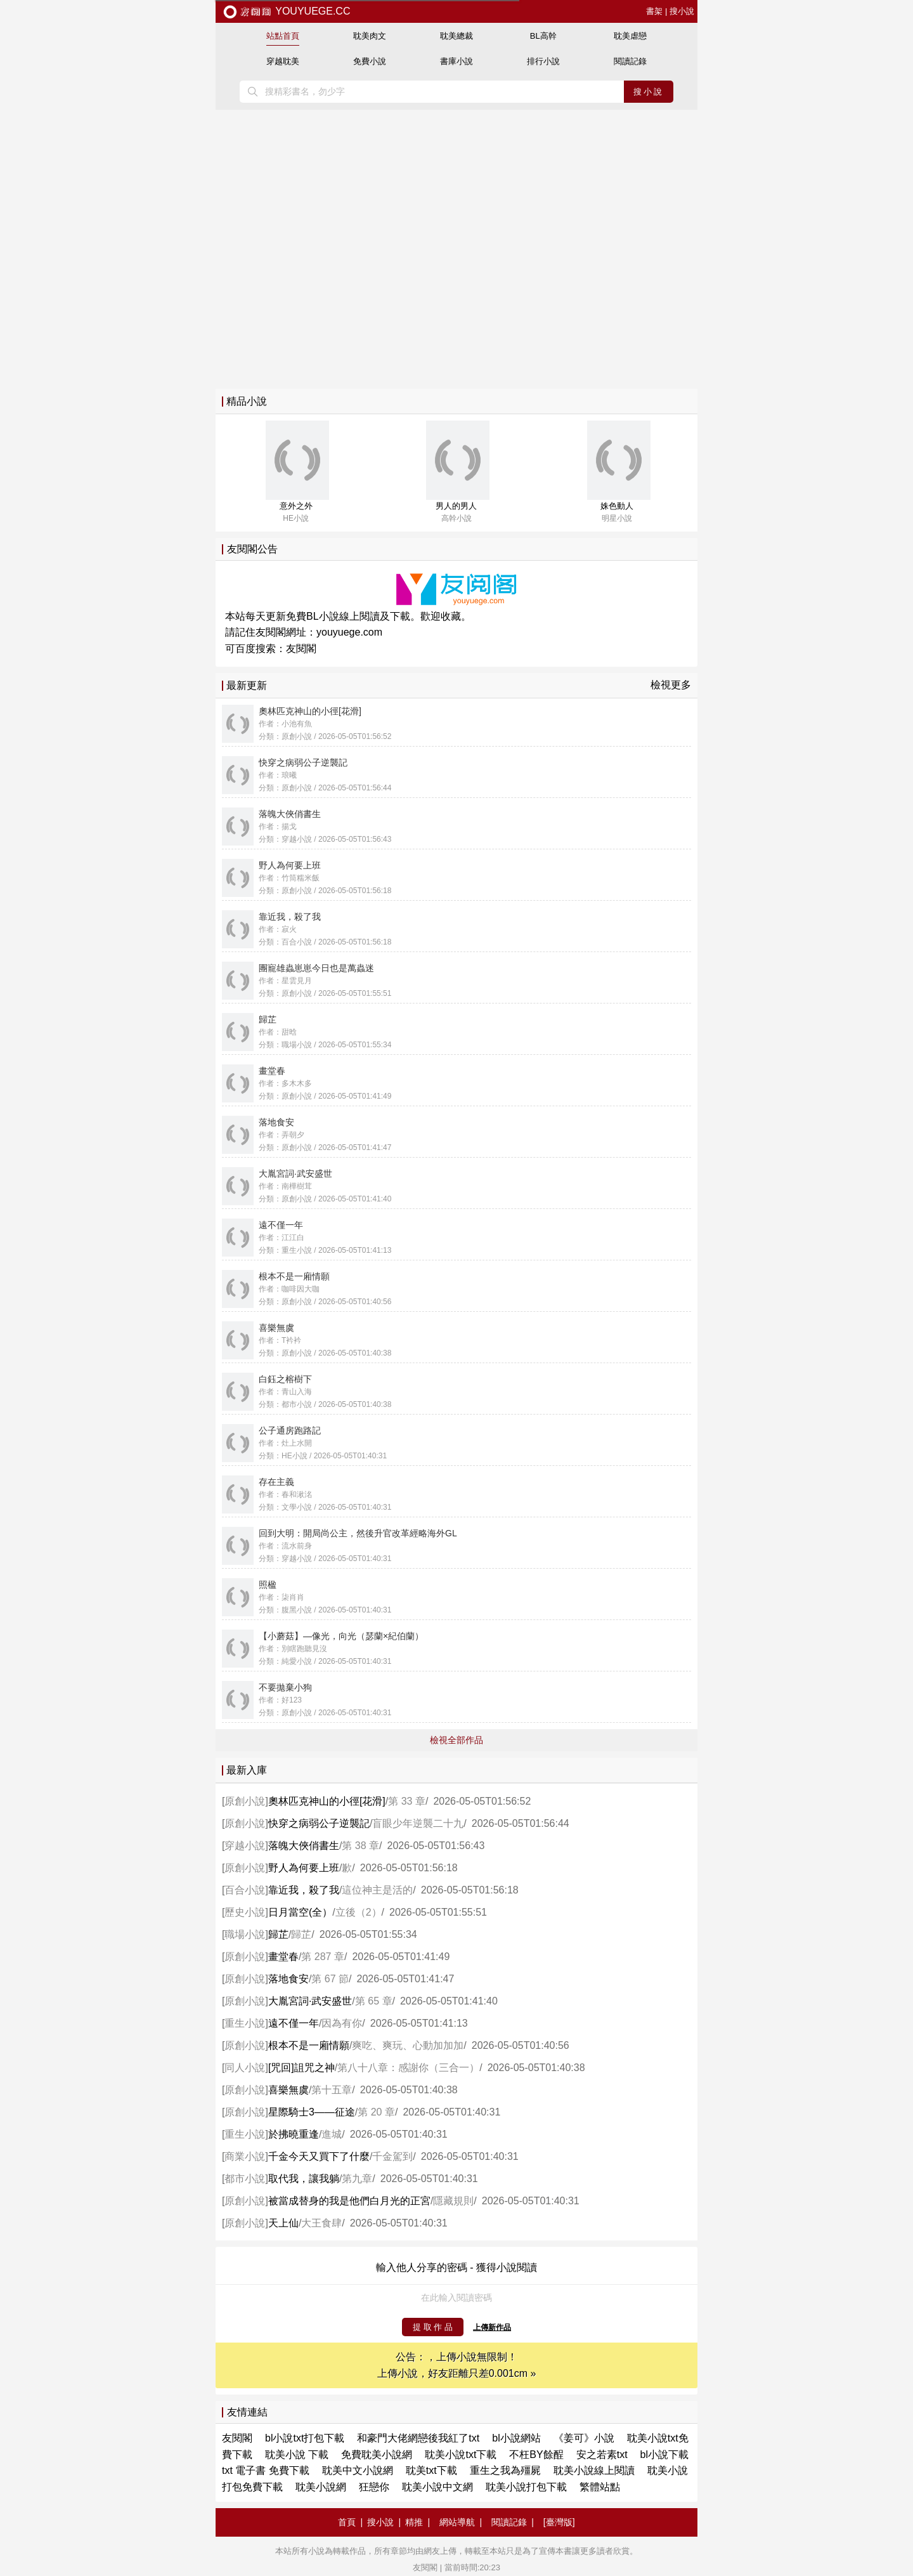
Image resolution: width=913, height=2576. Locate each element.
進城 (331, 2134)
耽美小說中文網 (437, 2486)
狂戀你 (374, 2486)
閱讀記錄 (630, 61)
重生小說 (244, 2023)
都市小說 (244, 2178)
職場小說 (244, 1934)
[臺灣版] (559, 2522)
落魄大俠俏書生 (303, 1845)
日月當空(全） (300, 1912)
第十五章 (331, 2089)
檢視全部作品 (456, 1740)
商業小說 (244, 2156)
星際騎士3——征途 (311, 2112)
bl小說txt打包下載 (304, 2438)
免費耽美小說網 (376, 2454)
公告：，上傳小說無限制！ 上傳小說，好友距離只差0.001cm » (456, 2365)
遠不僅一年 (293, 2023)
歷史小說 (244, 1912)
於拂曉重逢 (293, 2134)
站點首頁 (282, 36)
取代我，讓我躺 (303, 2178)
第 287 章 (322, 1956)
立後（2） (358, 1912)
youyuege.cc (286, 11)
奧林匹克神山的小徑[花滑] (326, 1801)
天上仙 (283, 2223)
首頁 (347, 2522)
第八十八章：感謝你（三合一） (408, 2067)
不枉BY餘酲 (536, 2454)
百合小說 (244, 1890)
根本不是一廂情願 (308, 2045)
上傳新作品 (492, 2327)
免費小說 (369, 61)
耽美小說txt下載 (460, 2454)
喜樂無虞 (288, 2089)
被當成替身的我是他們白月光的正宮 (349, 2200)
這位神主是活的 (377, 1890)
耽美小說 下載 (296, 2454)
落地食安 (288, 1978)
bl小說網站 (516, 2438)
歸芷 (278, 1934)
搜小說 (682, 11)
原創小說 (244, 1801)
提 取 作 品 (433, 2327)
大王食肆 (321, 2223)
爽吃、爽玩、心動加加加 (407, 2045)
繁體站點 (600, 2486)
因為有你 (341, 2023)
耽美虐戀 (630, 36)
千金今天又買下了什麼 (319, 2156)
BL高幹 (543, 36)
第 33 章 (406, 1801)
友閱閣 (301, 648)
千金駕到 (392, 2156)
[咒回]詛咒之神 (301, 2067)
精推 (414, 2522)
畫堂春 (283, 1956)
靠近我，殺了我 (303, 1890)
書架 (654, 11)
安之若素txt (602, 2454)
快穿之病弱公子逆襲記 (319, 1823)
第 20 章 (376, 2112)
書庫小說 (456, 61)
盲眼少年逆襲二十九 (417, 1823)
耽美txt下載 (431, 2470)
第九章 (357, 2178)
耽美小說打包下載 (526, 2486)
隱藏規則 (453, 2200)
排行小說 (543, 61)
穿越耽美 (282, 61)
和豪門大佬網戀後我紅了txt (418, 2438)
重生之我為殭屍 (505, 2470)
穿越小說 (244, 1845)
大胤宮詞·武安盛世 (310, 2001)
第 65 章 (373, 2001)
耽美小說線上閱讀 (594, 2470)
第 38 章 (360, 1845)
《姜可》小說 (584, 2438)
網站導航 (457, 2522)
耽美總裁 (456, 36)
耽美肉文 (369, 36)
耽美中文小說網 (357, 2470)
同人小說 (244, 2067)
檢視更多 (671, 684)
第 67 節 (330, 1978)
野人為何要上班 (303, 1867)
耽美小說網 (320, 2486)
